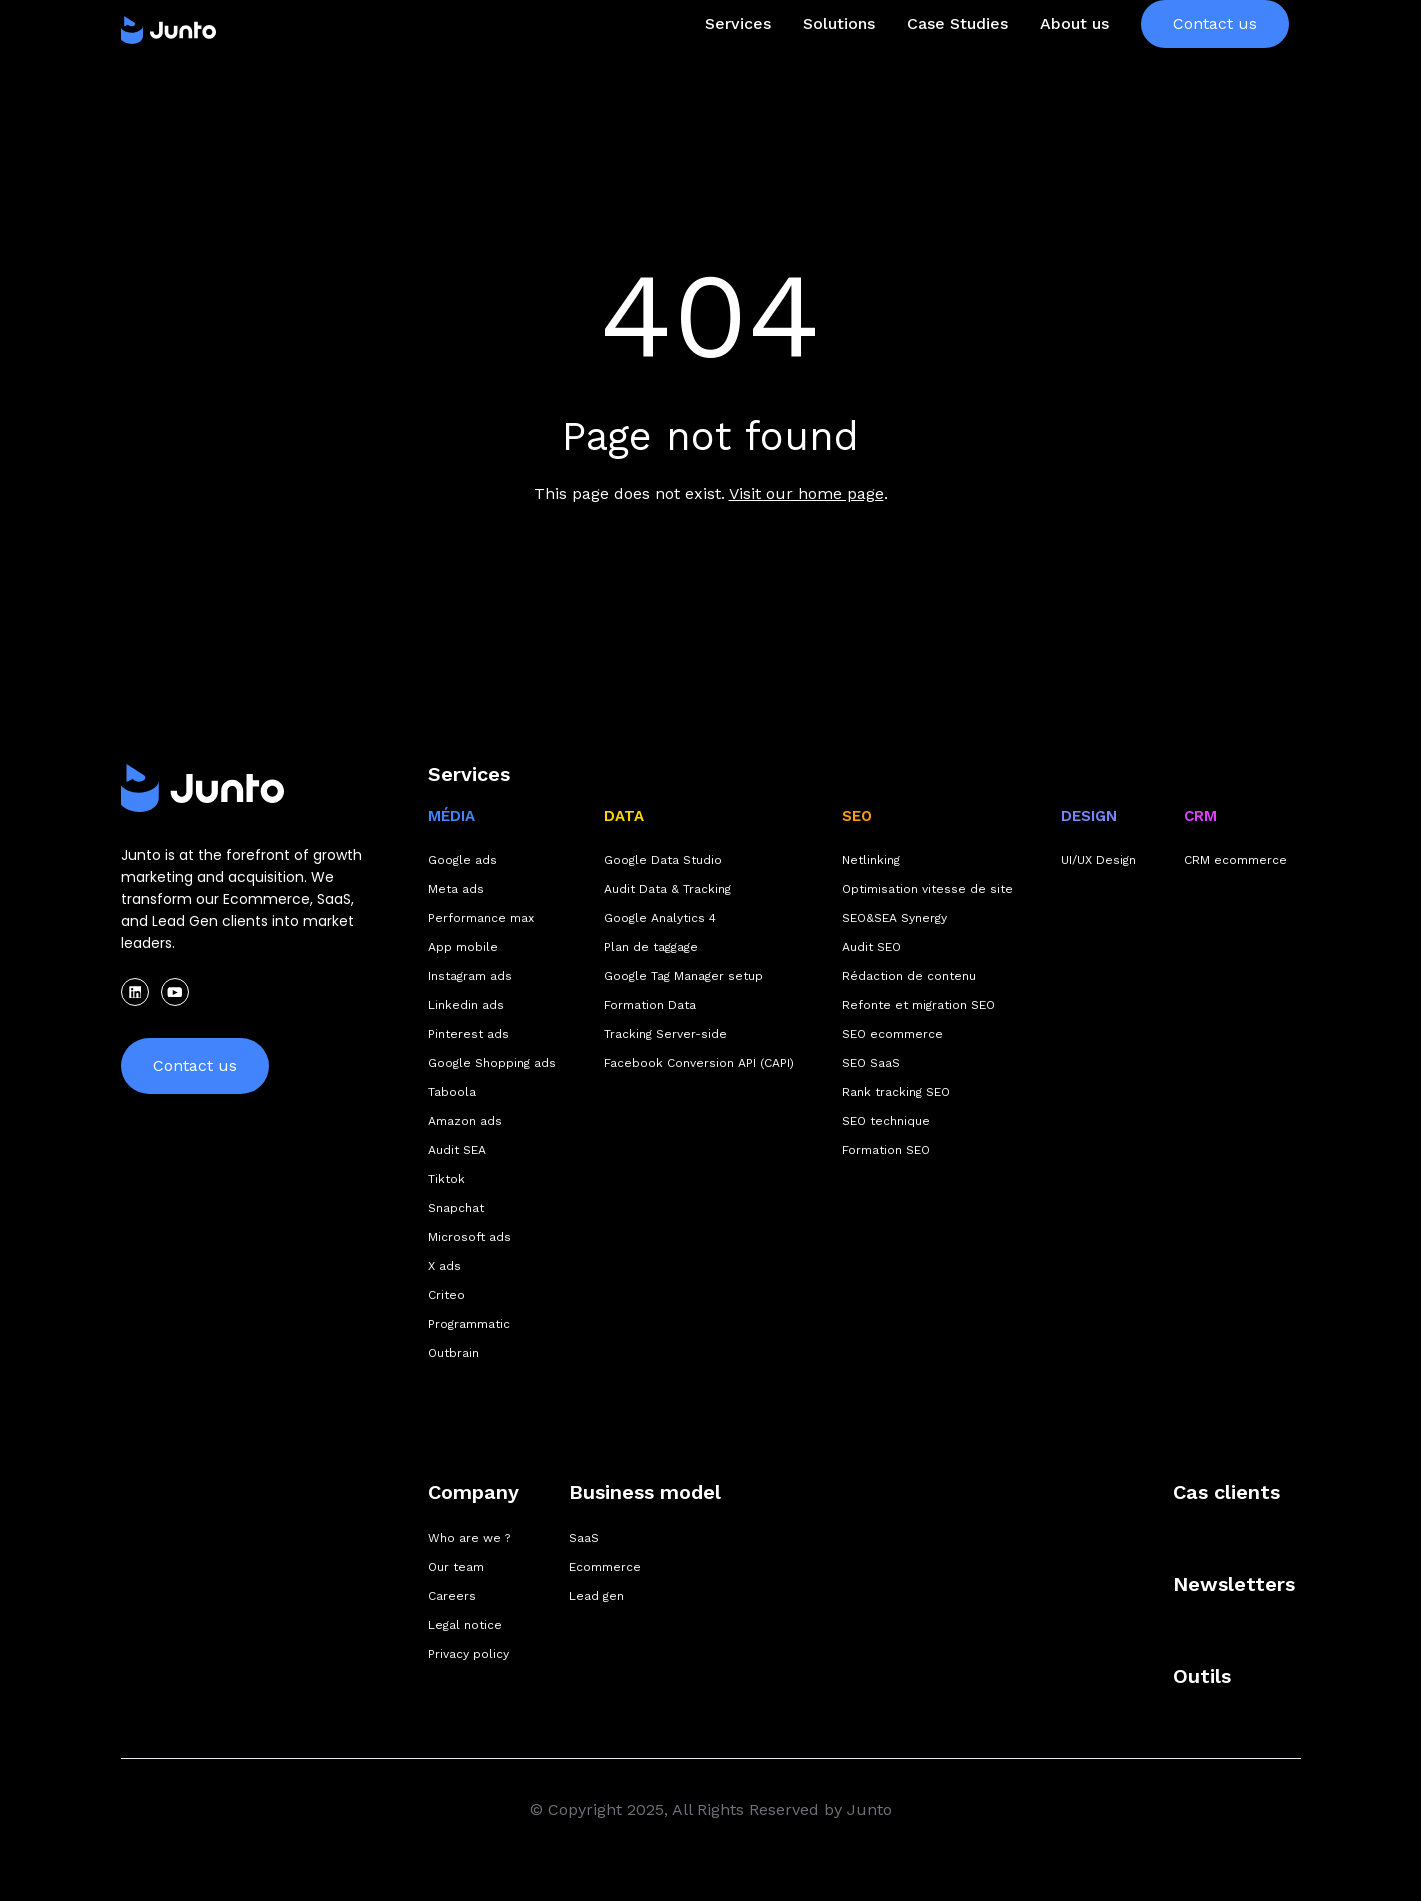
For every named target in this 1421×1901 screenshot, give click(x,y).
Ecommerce (605, 1567)
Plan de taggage (651, 947)
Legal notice (465, 1625)
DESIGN (1089, 816)
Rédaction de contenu (909, 976)
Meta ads (456, 889)
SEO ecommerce (892, 1034)
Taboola (452, 1092)
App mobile (463, 947)
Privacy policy (468, 1654)
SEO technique (886, 1121)
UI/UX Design (1098, 860)
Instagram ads (470, 976)
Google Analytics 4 (660, 918)
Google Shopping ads (492, 1063)
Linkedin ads (466, 1005)
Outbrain (453, 1353)
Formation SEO (886, 1150)
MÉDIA (451, 816)
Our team (456, 1567)
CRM (1200, 816)
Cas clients (1226, 1492)
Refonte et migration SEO (918, 1005)
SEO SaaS (871, 1063)
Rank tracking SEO (896, 1092)
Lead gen (596, 1596)
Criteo (446, 1295)
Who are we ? (469, 1538)
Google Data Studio (663, 860)
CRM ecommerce (1235, 860)
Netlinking (871, 860)
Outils (1202, 1676)
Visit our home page (806, 493)
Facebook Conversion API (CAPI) (699, 1063)
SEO (857, 816)
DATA (624, 816)
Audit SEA (457, 1150)
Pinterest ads (468, 1034)
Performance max (481, 918)
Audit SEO (871, 947)
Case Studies (957, 63)
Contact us (1215, 63)
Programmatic (469, 1324)
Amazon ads (465, 1121)
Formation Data (650, 1005)
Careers (452, 1596)
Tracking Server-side (665, 1034)
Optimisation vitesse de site (927, 889)
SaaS (584, 1538)
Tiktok (446, 1179)
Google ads (462, 860)
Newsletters (1234, 1584)
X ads (444, 1266)
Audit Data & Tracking (667, 889)
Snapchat (456, 1208)
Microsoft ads (469, 1237)
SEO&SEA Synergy (894, 918)
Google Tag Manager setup (683, 976)
